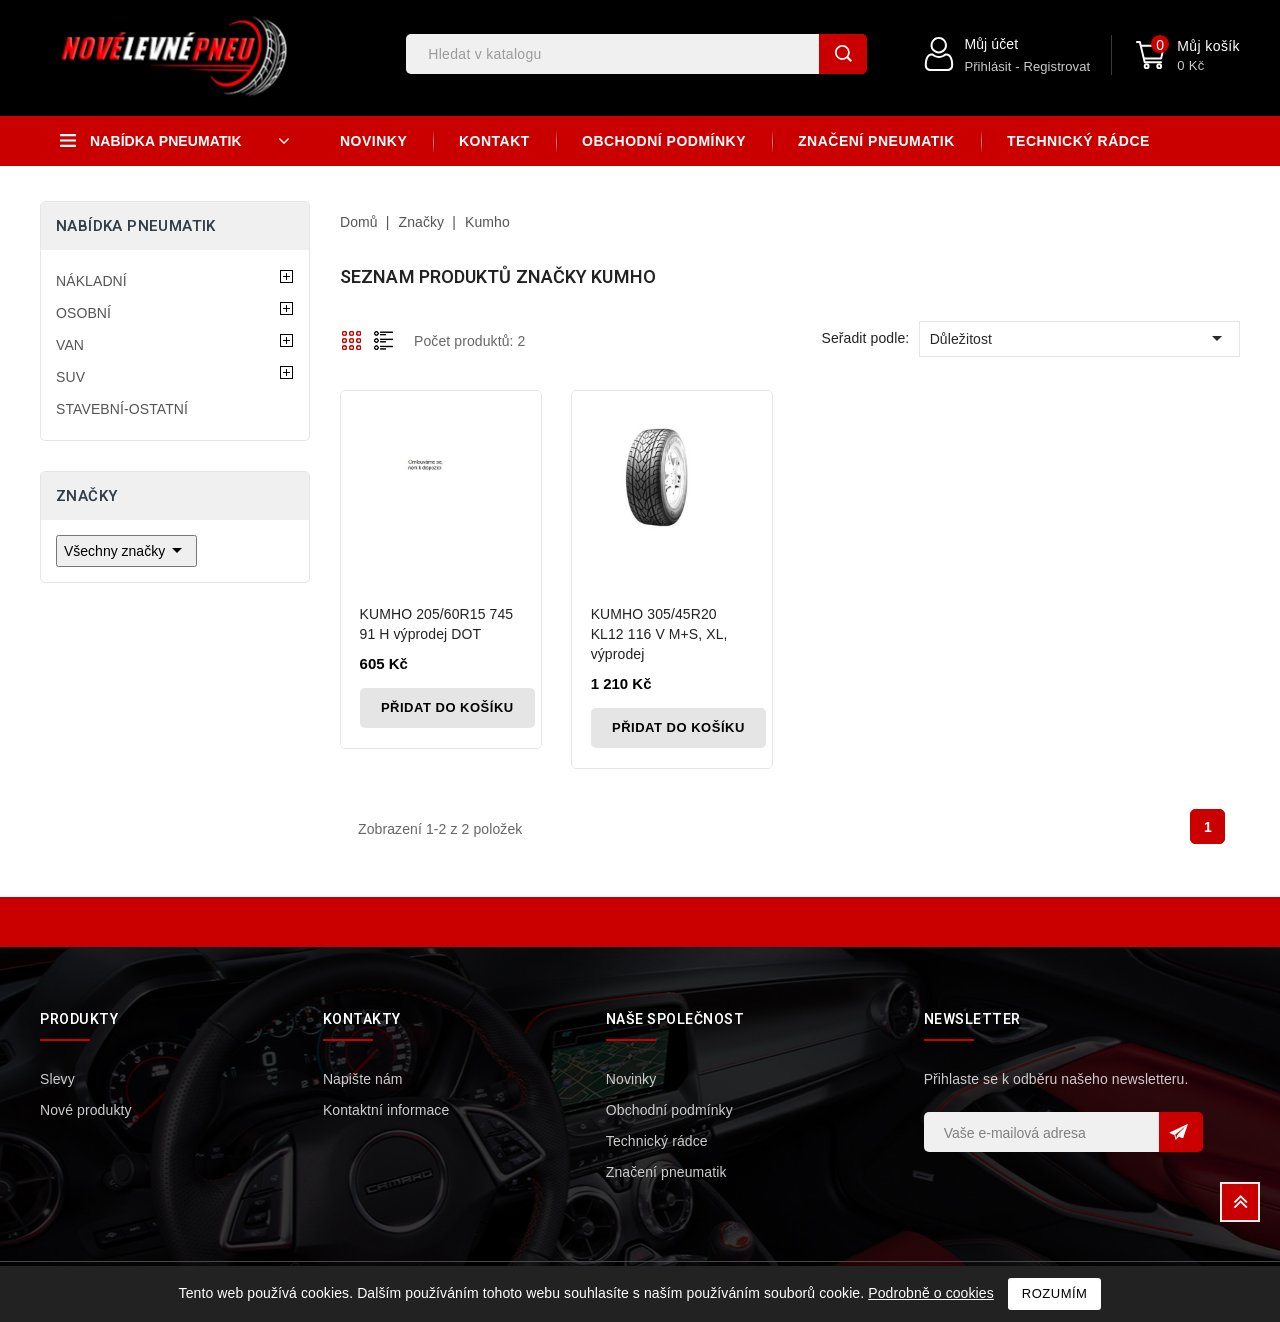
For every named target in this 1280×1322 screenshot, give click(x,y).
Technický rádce (1078, 141)
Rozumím (1055, 1293)
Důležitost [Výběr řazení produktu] (1079, 338)
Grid (352, 340)
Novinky (373, 141)
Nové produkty (86, 1110)
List (384, 340)
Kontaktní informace (386, 1110)
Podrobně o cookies (931, 1293)
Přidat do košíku (451, 707)
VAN (70, 345)
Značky (86, 496)
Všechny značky (126, 550)
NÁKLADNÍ (91, 281)
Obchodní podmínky (664, 141)
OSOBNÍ (83, 313)
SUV (70, 377)
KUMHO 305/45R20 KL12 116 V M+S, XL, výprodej (660, 634)
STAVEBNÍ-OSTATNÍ (122, 409)
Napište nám (363, 1079)
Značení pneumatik (876, 141)
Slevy (57, 1079)
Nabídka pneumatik (136, 226)
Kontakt (494, 141)
